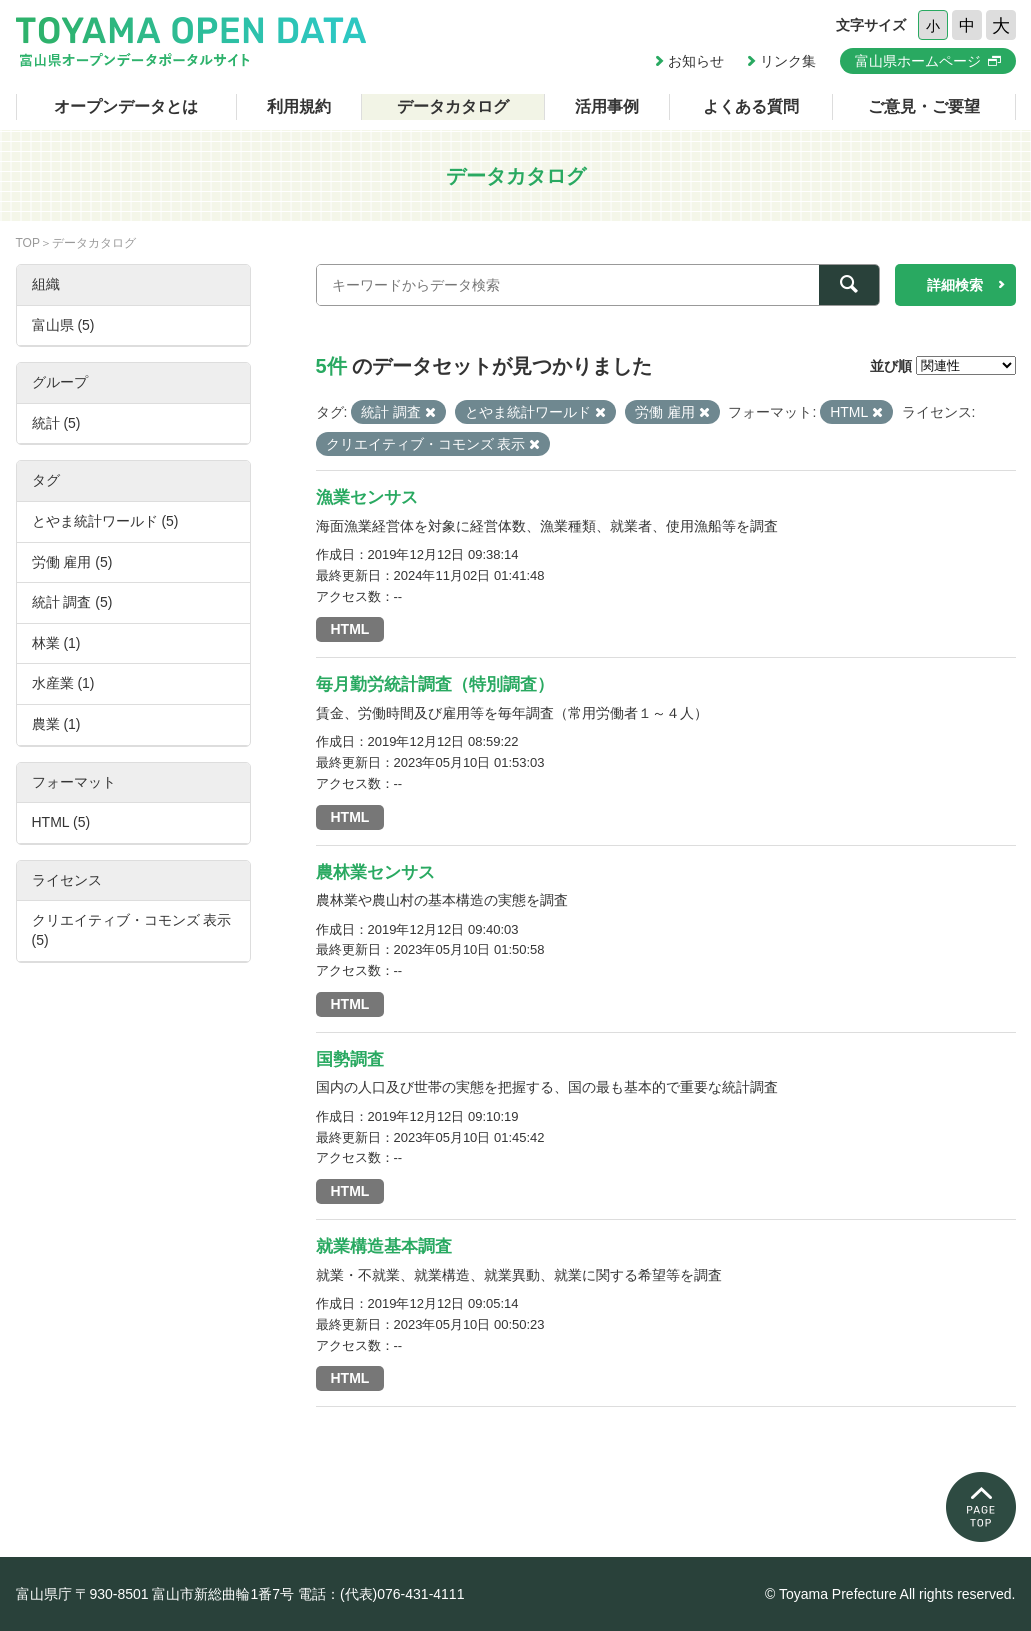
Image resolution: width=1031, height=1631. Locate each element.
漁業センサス (367, 497)
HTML (350, 629)
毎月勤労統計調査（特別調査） (435, 684)
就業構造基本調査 (384, 1246)
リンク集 (788, 61)
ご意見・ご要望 (924, 106)
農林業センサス (375, 872)
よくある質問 (751, 106)
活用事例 (607, 106)
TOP (28, 243)
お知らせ (696, 61)
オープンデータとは (126, 106)
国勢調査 (350, 1059)
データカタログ (453, 106)
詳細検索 (955, 285)
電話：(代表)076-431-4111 (381, 1594)
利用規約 (299, 106)
